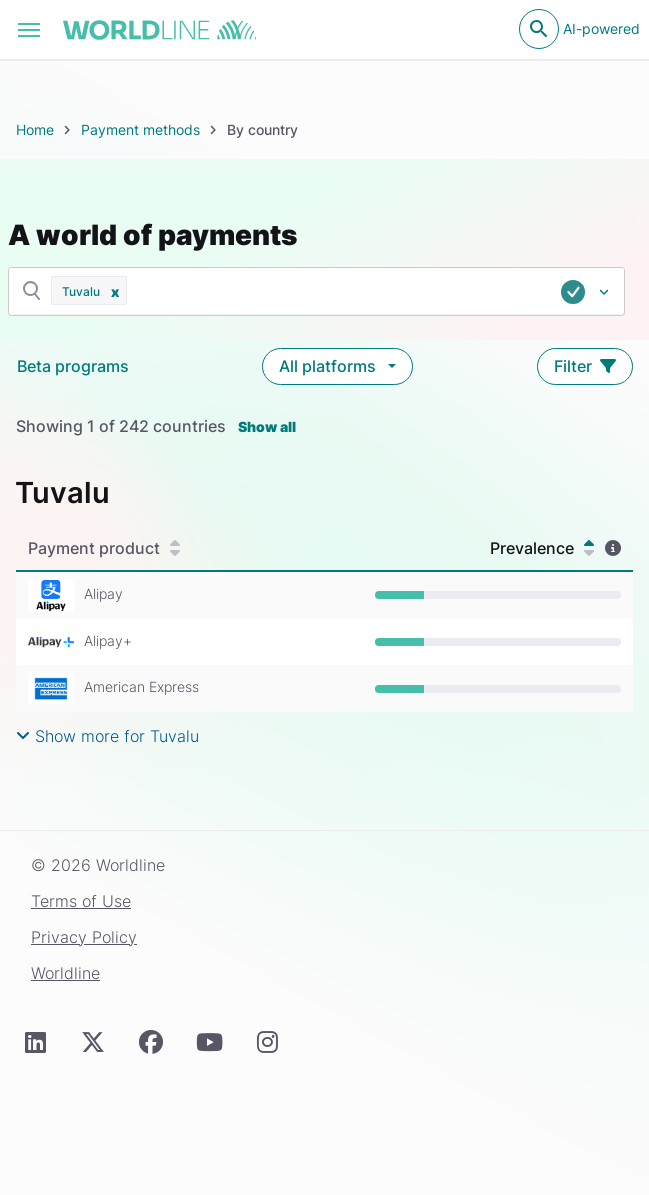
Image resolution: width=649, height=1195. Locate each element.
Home (35, 129)
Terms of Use (81, 901)
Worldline (65, 973)
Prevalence (542, 548)
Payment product (104, 548)
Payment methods (140, 129)
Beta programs (73, 366)
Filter (585, 366)
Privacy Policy (84, 937)
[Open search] (539, 29)
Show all (267, 426)
